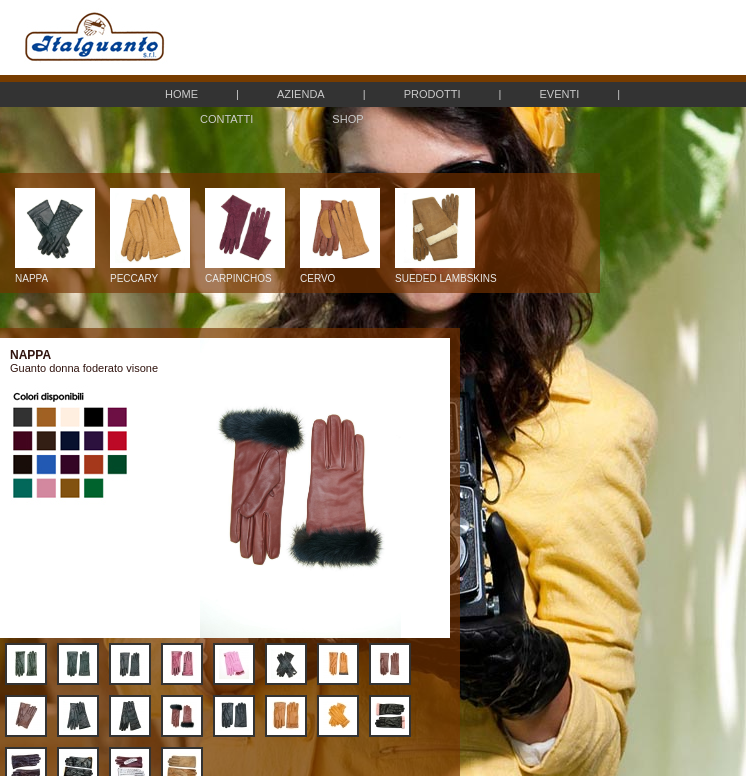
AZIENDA (301, 94)
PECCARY (150, 274)
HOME (181, 94)
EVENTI (559, 94)
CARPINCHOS (245, 274)
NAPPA (55, 274)
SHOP (347, 119)
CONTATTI (226, 119)
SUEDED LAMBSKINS (446, 274)
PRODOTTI (432, 94)
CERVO (340, 274)
